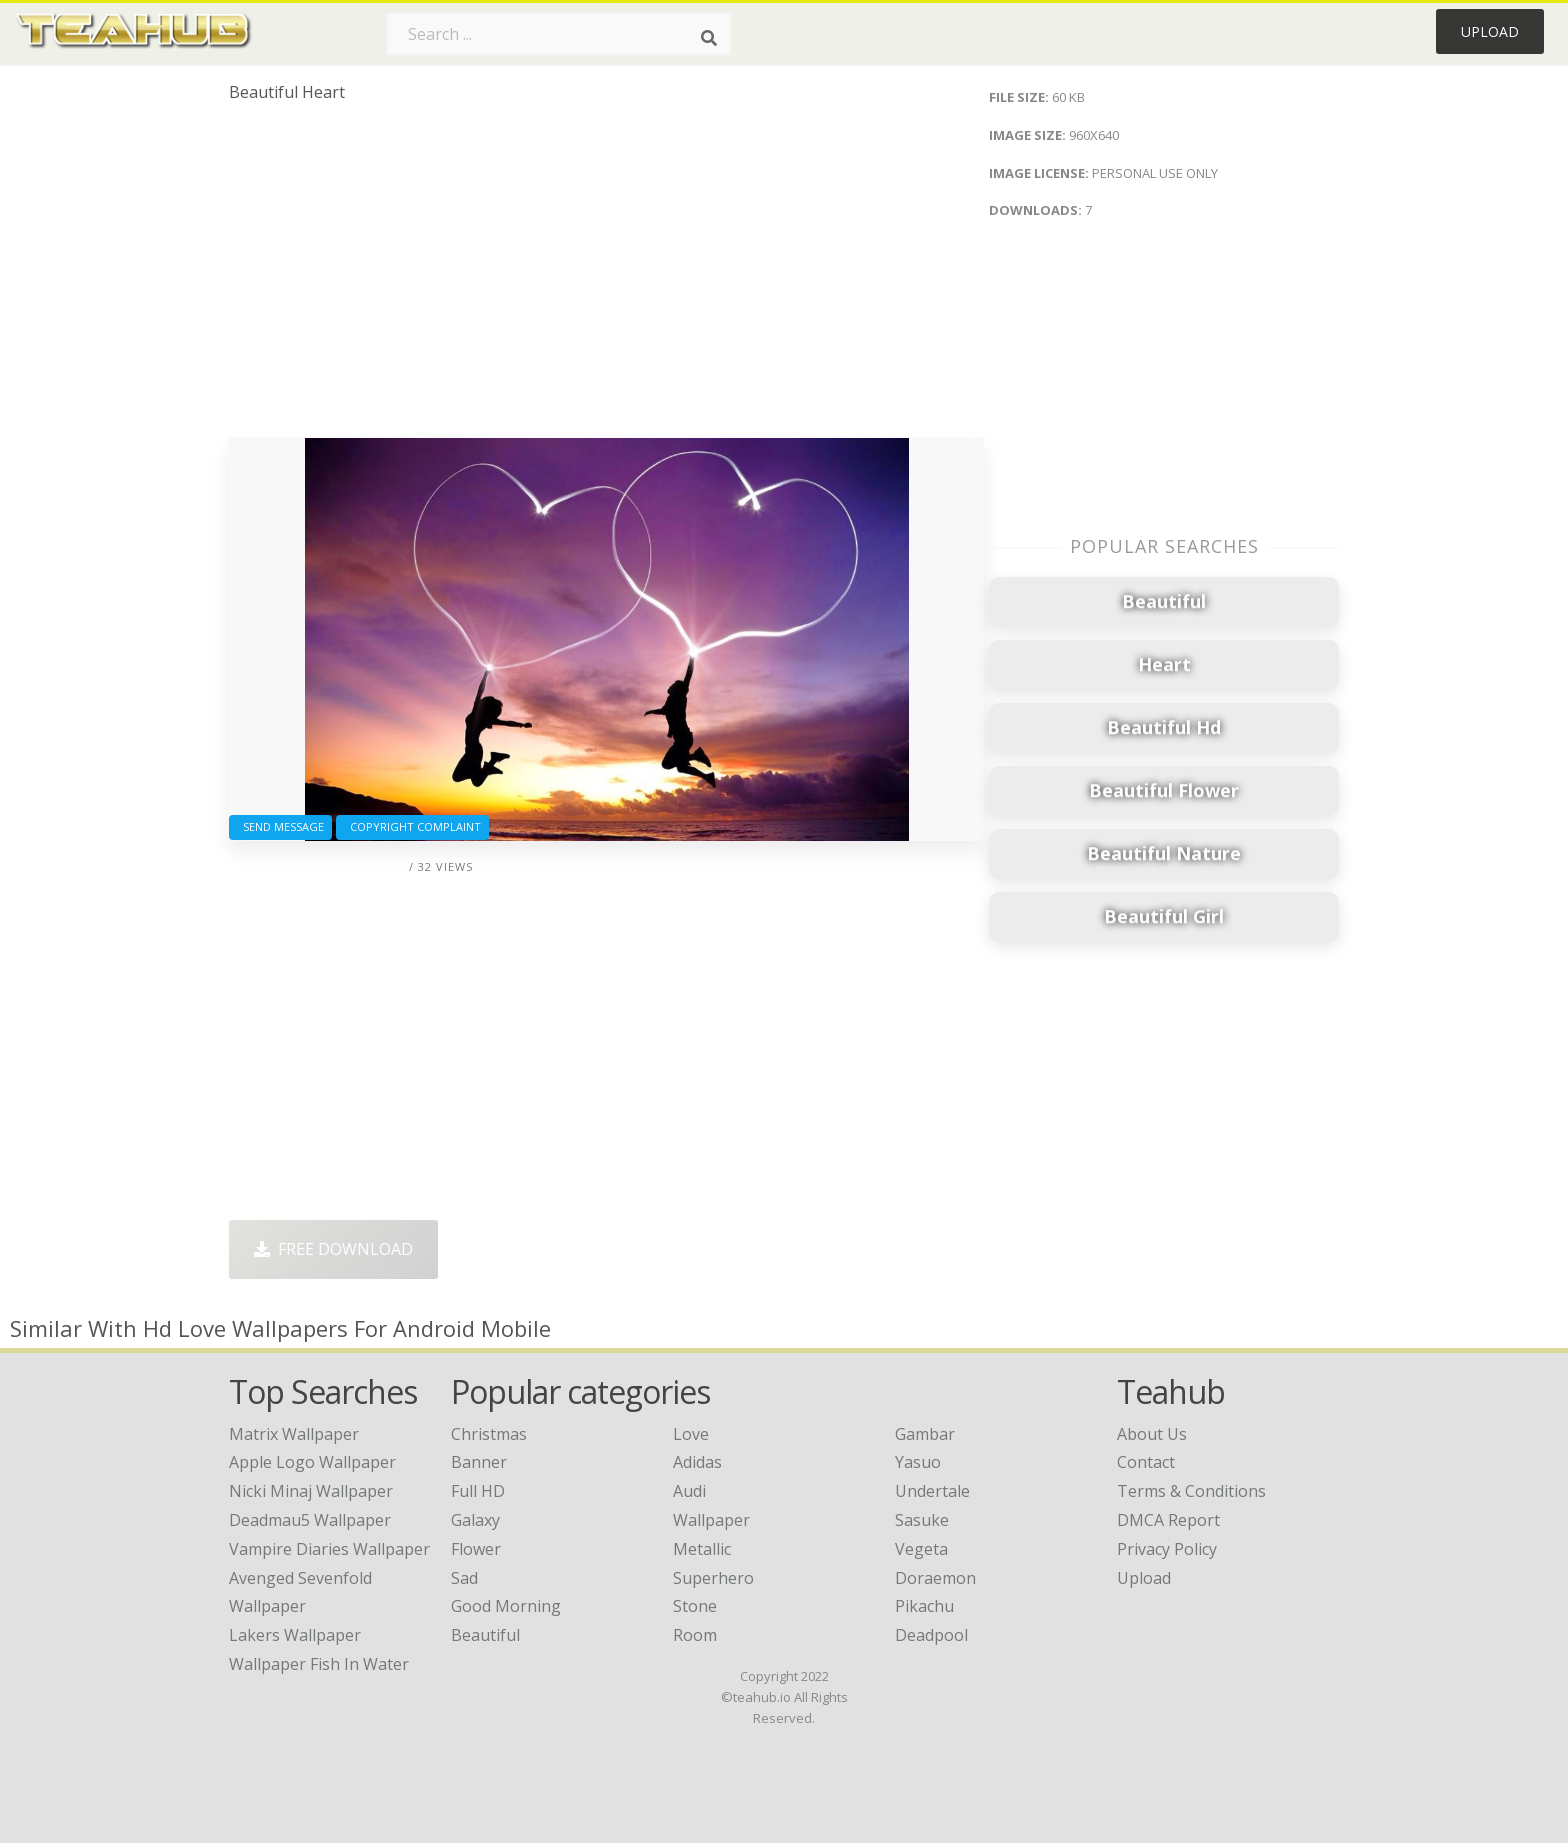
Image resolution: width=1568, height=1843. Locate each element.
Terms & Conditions (1191, 1491)
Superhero (713, 1578)
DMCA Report (1168, 1520)
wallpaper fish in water (319, 1664)
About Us (1152, 1434)
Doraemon (935, 1578)
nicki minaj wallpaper (311, 1491)
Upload (1490, 31)
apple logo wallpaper (312, 1462)
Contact (1146, 1462)
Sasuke (922, 1520)
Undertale (932, 1491)
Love (691, 1434)
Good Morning (506, 1606)
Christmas (489, 1434)
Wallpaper (711, 1520)
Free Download (333, 1249)
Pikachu (924, 1606)
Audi (689, 1491)
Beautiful (485, 1635)
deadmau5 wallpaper (310, 1520)
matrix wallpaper (294, 1434)
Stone (695, 1606)
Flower (476, 1549)
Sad (464, 1578)
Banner (479, 1462)
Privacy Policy (1167, 1549)
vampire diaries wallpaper (329, 1549)
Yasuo (918, 1462)
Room (695, 1635)
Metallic (702, 1549)
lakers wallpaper (295, 1635)
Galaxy (475, 1520)
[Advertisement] (606, 278)
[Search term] (559, 34)
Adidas (697, 1462)
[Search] (709, 38)
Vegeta (921, 1549)
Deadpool (931, 1635)
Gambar (925, 1434)
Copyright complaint (412, 826)
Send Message (280, 826)
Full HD (478, 1491)
